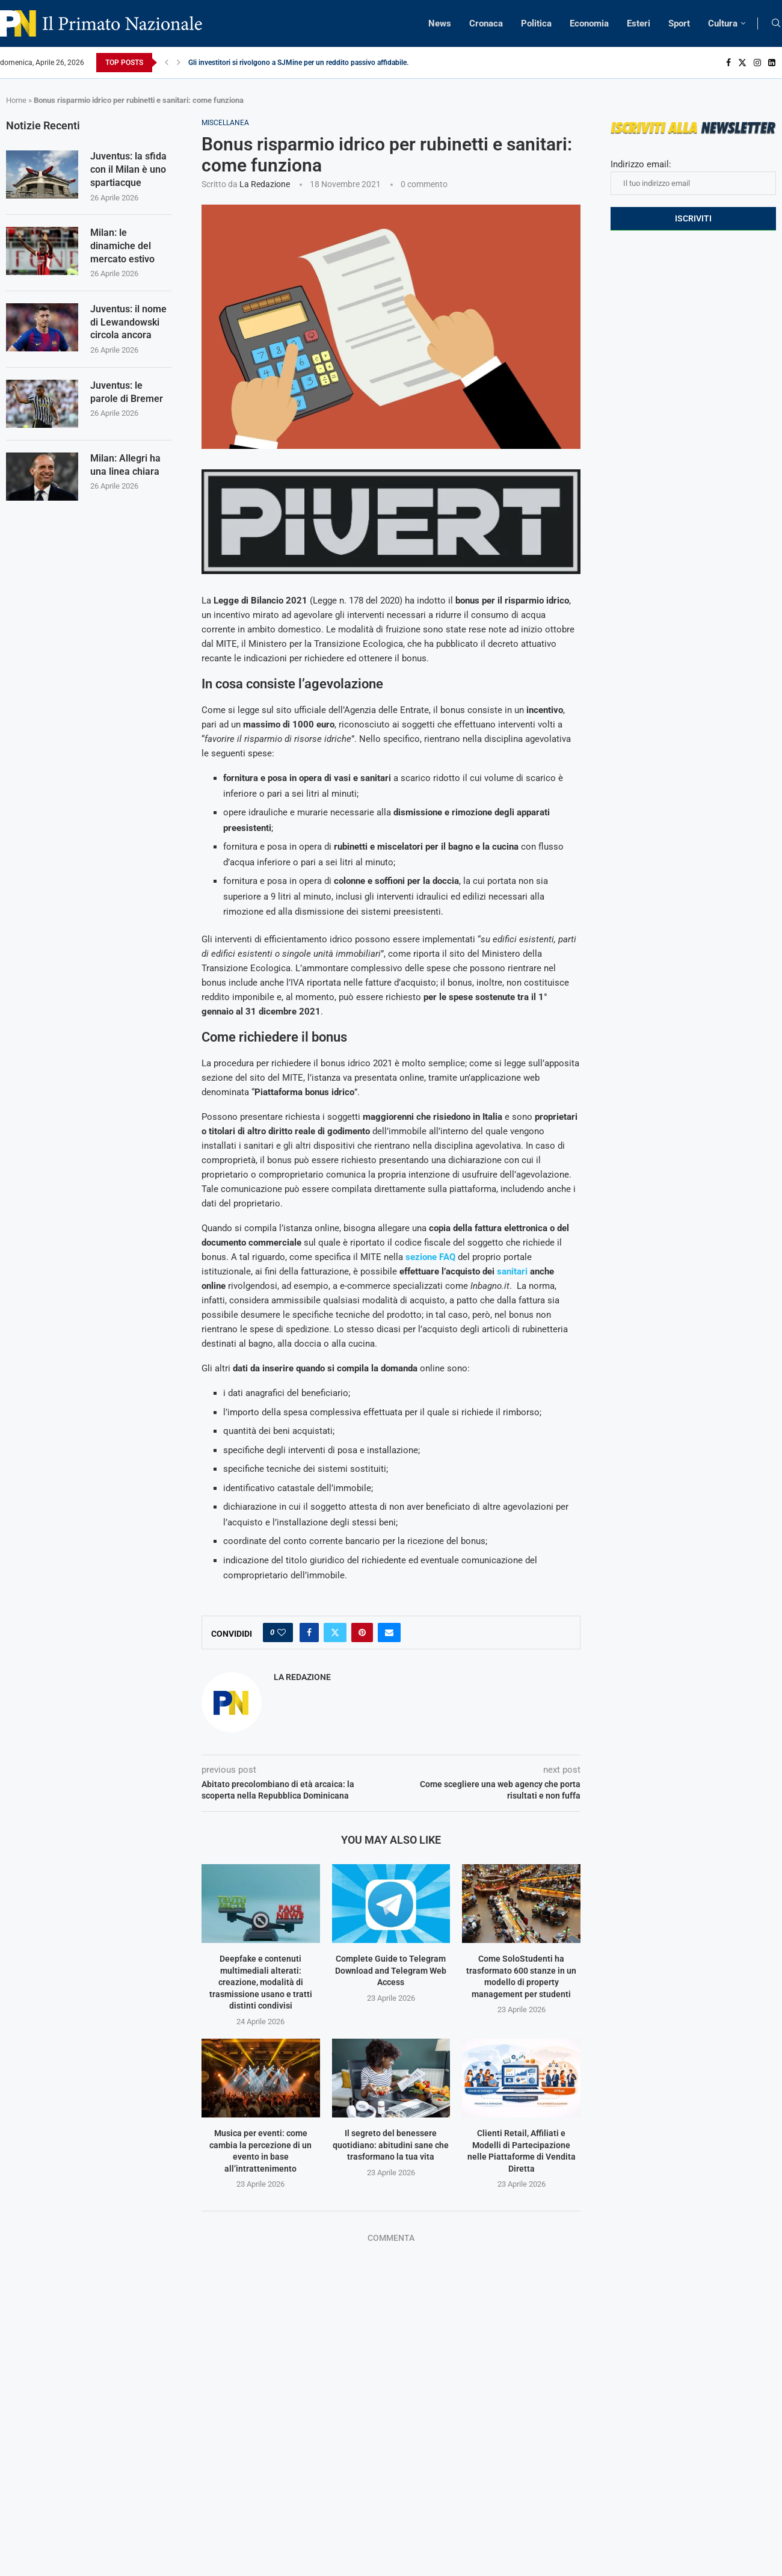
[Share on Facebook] (309, 1632)
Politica (536, 23)
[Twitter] (742, 62)
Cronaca (486, 23)
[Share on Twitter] (335, 1632)
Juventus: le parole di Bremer (126, 396)
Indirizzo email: (693, 177)
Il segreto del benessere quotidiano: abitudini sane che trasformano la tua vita (391, 2144)
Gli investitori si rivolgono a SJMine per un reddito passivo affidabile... (300, 62)
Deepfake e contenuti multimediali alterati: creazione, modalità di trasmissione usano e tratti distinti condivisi (260, 1982)
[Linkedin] (772, 62)
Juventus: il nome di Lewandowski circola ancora (128, 325)
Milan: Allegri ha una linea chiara (125, 469)
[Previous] (166, 62)
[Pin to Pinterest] (362, 1632)
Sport (679, 23)
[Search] (776, 23)
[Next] (178, 62)
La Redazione (264, 184)
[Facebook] (728, 62)
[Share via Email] (389, 1632)
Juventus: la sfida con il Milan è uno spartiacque (128, 170)
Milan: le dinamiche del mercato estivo (122, 248)
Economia (589, 23)
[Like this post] (281, 1632)
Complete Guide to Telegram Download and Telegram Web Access (390, 1970)
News (439, 23)
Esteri (638, 23)
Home (16, 100)
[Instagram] (757, 62)
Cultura (722, 23)
